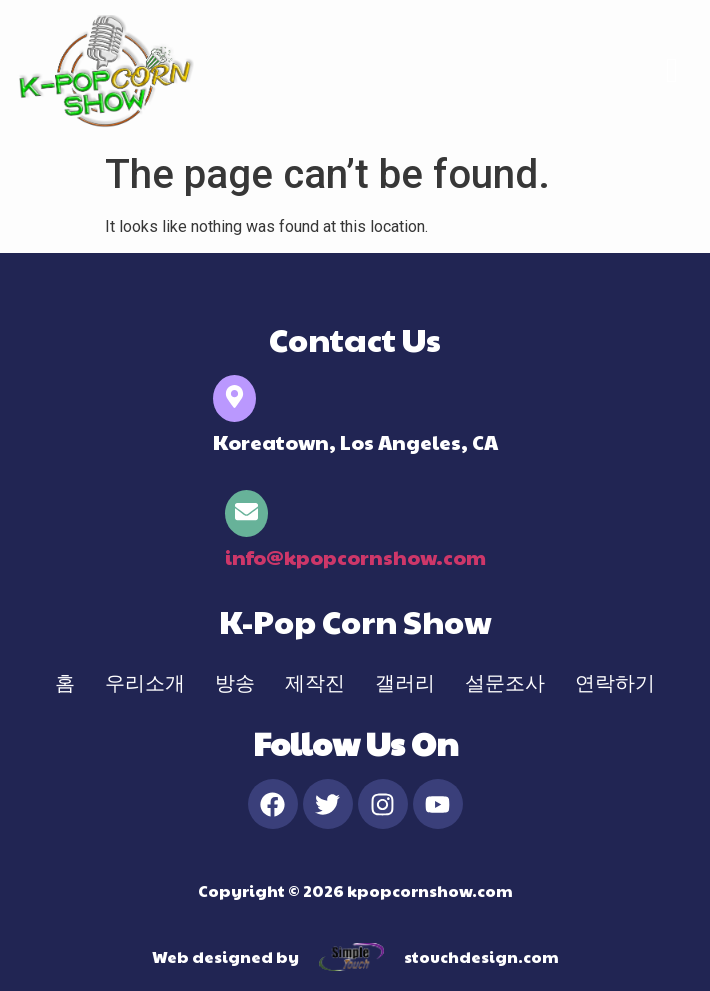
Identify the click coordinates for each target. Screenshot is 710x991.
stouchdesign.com (481, 956)
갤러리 (405, 682)
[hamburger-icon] (672, 71)
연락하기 (615, 682)
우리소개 (145, 682)
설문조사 (505, 682)
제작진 (315, 682)
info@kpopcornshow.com (355, 557)
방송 (235, 682)
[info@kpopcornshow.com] (246, 513)
